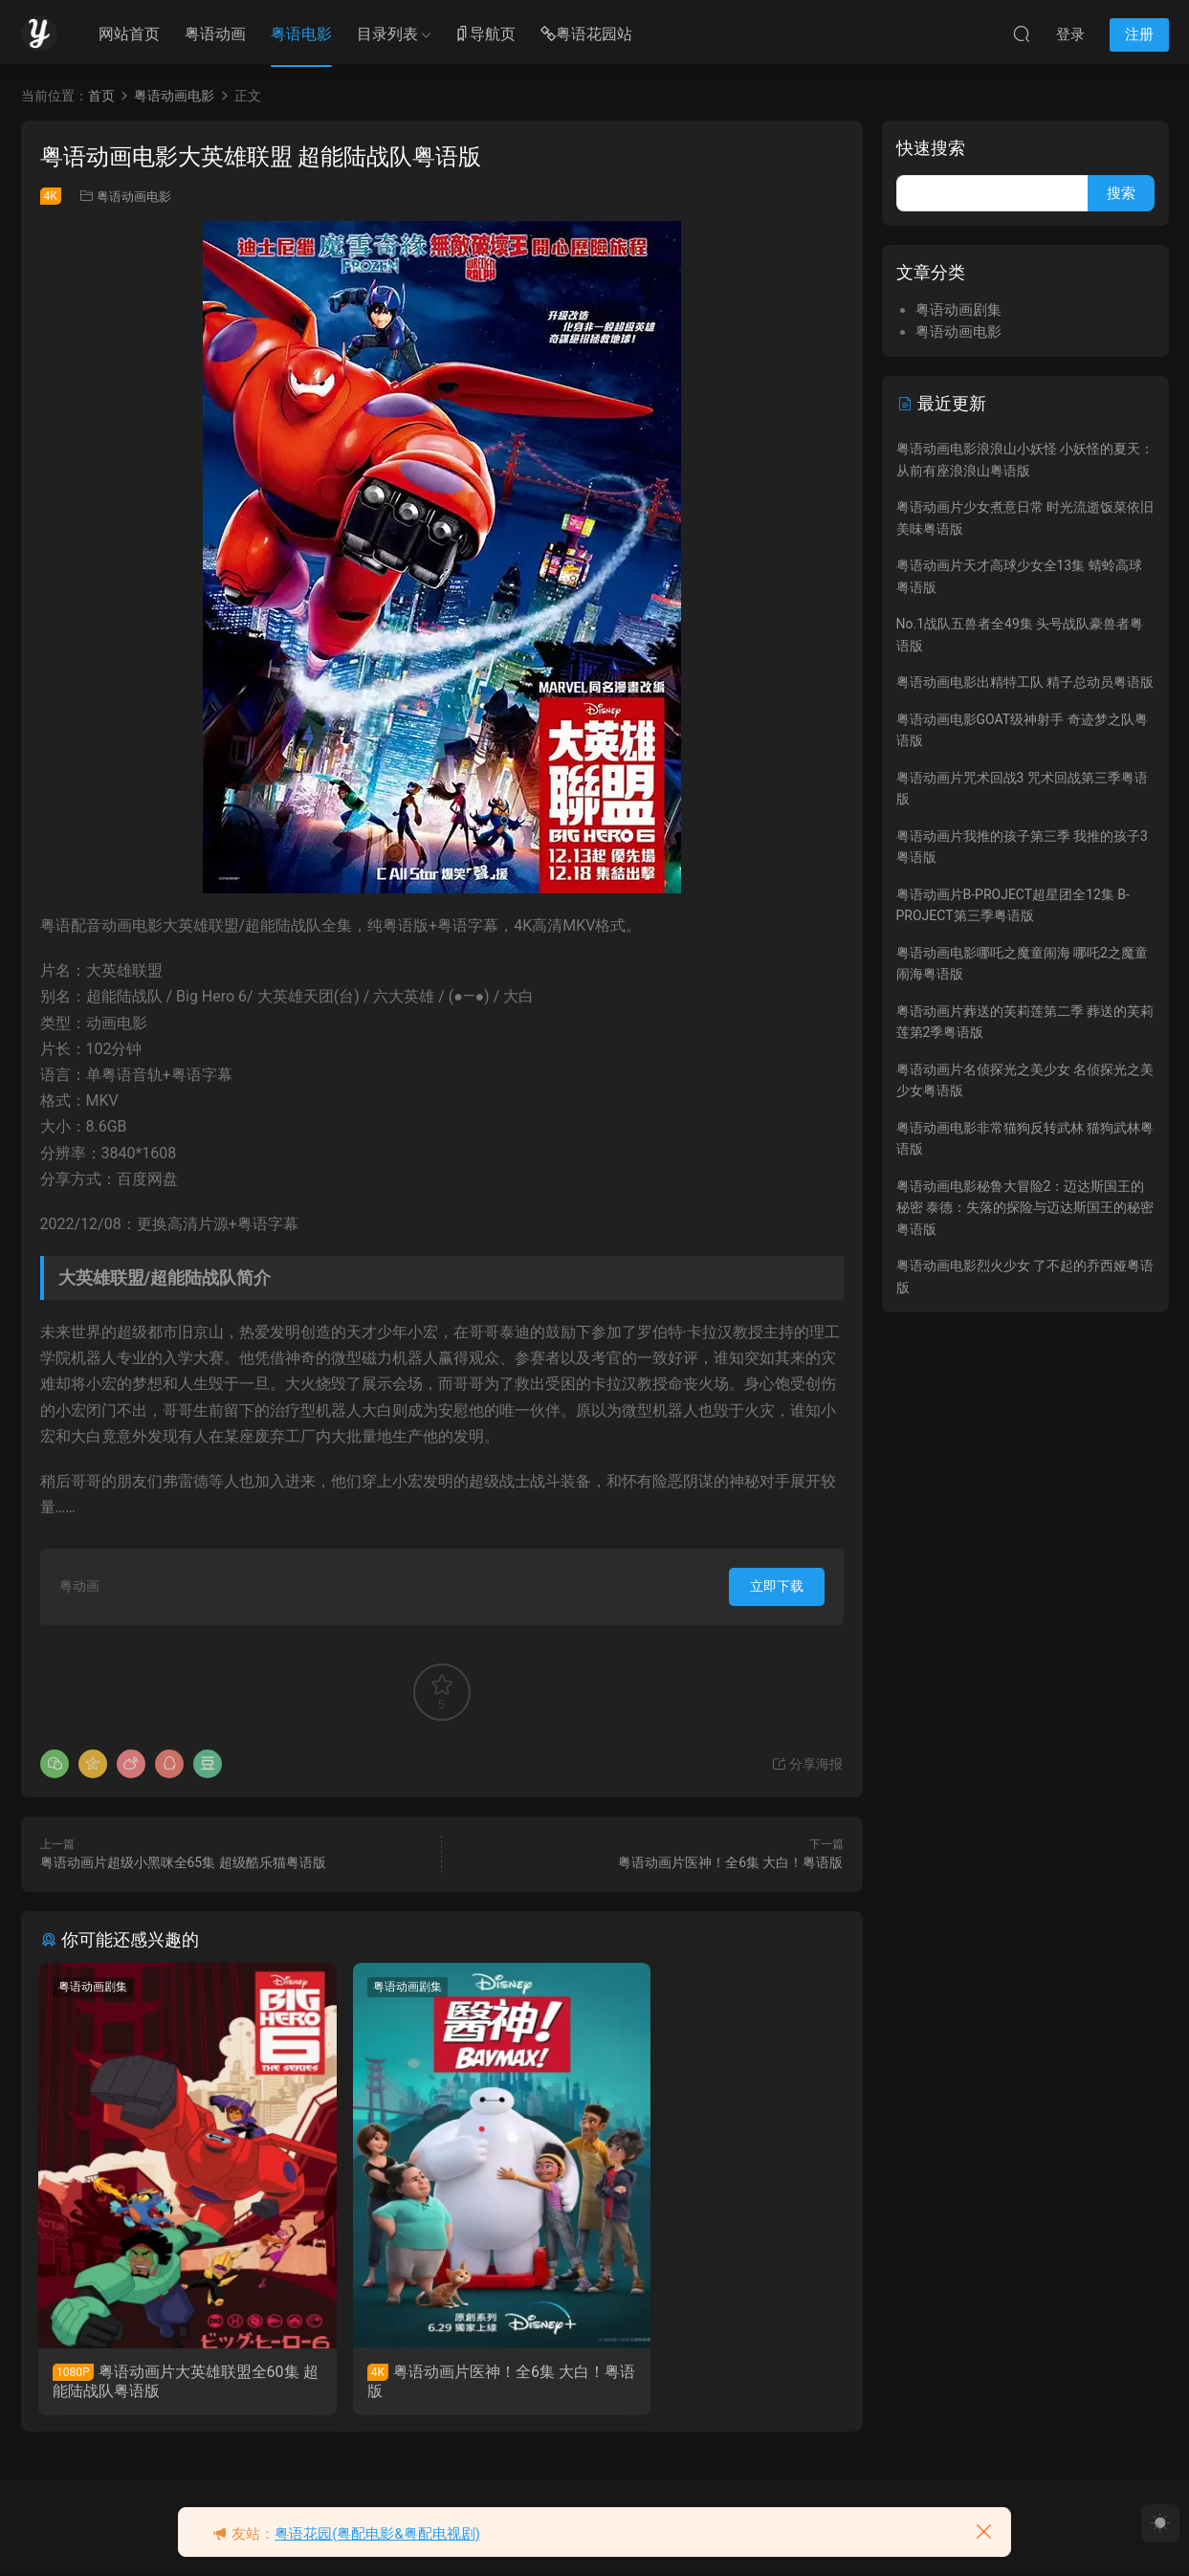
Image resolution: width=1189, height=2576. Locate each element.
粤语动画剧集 (94, 1986)
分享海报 (807, 1764)
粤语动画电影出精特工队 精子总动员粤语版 (1025, 682)
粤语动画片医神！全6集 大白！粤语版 (730, 1862)
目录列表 (387, 34)
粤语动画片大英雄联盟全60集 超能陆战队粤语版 (166, 2381)
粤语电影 (301, 34)
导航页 (485, 35)
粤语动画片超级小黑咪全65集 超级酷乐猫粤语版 (183, 1862)
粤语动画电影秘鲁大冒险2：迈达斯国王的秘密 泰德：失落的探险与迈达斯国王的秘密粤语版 (1025, 1207)
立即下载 (777, 1586)
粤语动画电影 (134, 196)
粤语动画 (215, 34)
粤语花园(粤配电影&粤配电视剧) (377, 2534)
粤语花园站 (586, 35)
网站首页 (129, 34)
